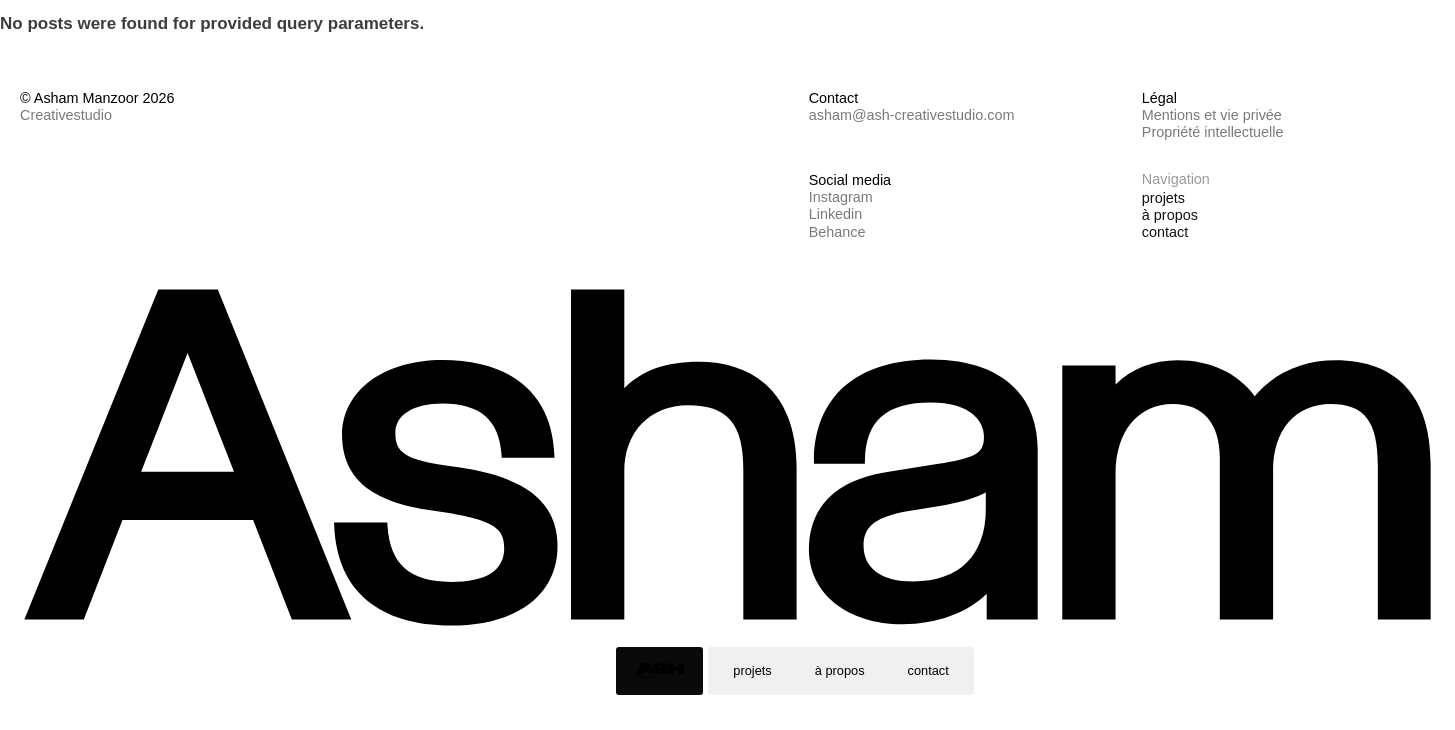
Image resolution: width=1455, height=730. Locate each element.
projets (752, 670)
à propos (840, 670)
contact (928, 670)
